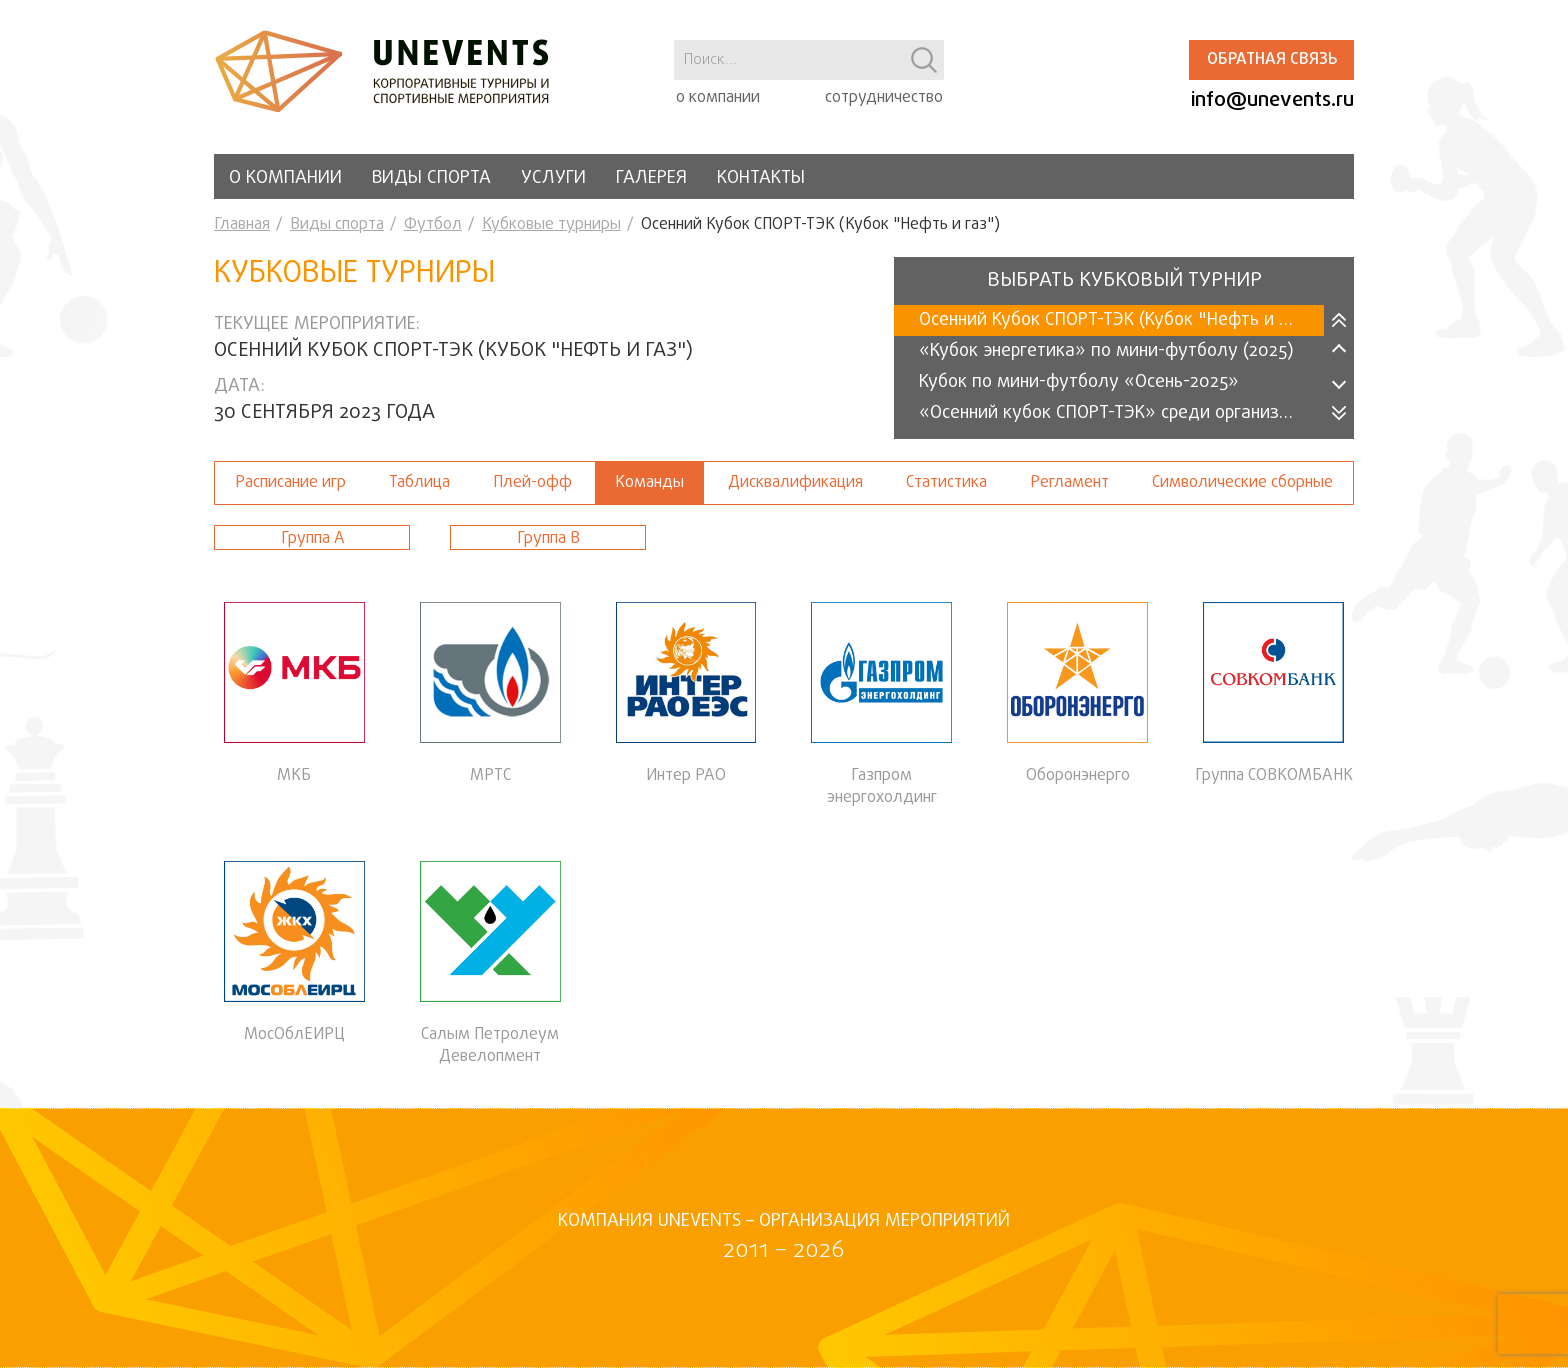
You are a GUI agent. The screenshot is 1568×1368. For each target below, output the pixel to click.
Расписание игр (290, 483)
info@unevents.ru (1272, 100)
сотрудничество (884, 98)
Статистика (946, 483)
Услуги (553, 178)
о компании (718, 98)
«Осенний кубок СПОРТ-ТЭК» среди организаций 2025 (1121, 413)
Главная (242, 225)
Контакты (761, 178)
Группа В (548, 538)
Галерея (651, 178)
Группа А (312, 538)
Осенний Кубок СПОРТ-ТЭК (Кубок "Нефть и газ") (1120, 320)
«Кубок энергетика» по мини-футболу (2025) (1106, 351)
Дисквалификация (795, 483)
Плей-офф (532, 483)
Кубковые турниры (551, 225)
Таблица (419, 483)
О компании (285, 178)
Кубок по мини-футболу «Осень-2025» (1079, 382)
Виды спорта (431, 178)
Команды (649, 483)
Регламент (1069, 483)
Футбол (433, 225)
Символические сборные (1242, 483)
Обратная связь (1272, 60)
